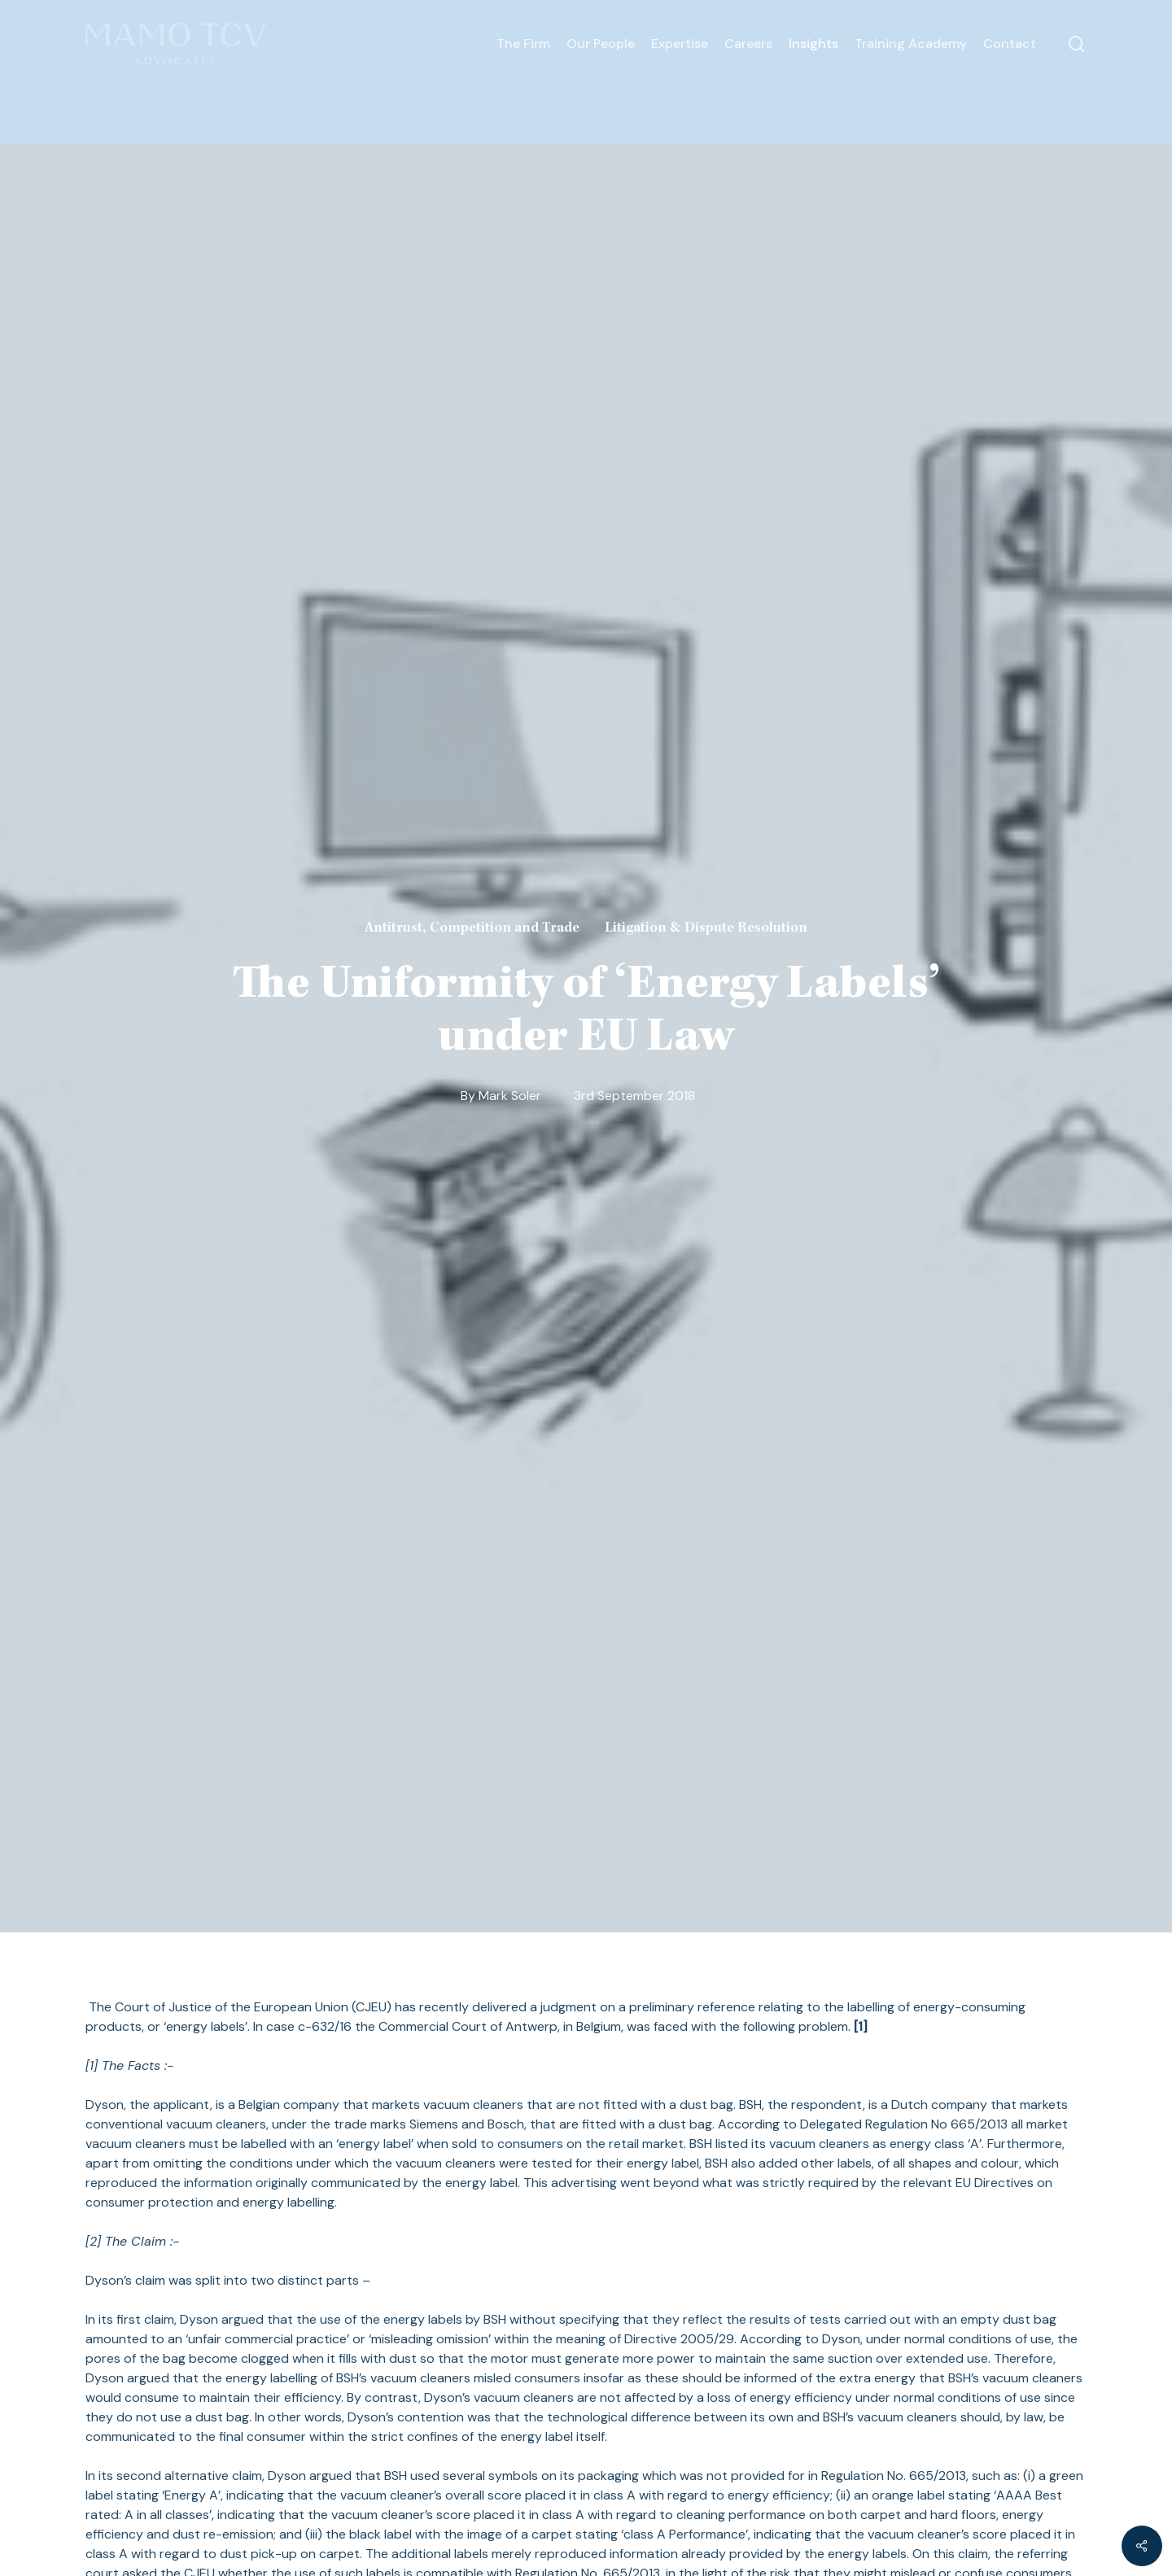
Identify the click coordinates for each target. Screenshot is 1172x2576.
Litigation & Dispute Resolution (706, 928)
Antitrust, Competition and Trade (472, 928)
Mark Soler (510, 1095)
